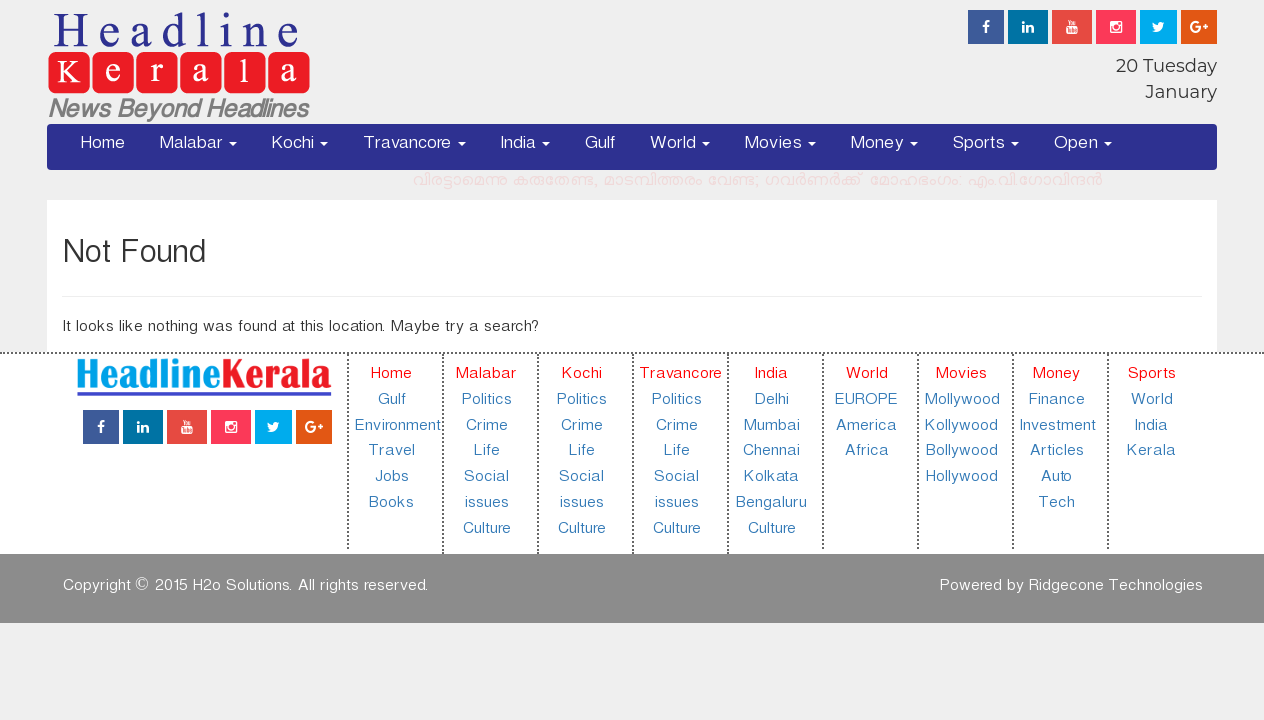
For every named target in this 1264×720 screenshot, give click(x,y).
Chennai (770, 453)
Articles (1056, 453)
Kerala (1150, 453)
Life (486, 453)
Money (884, 146)
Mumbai (771, 428)
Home (102, 146)
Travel (391, 453)
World (679, 146)
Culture (486, 531)
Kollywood (960, 428)
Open (1082, 146)
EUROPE (865, 402)
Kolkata (770, 479)
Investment (1057, 428)
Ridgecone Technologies (1115, 588)
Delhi (771, 402)
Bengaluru (770, 505)
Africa (866, 453)
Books (390, 505)
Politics (486, 402)
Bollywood (961, 453)
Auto (1055, 479)
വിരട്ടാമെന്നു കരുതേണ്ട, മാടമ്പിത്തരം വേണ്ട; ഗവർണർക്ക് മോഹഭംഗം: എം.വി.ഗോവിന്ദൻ (764, 183)
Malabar (198, 146)
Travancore (414, 146)
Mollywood (961, 402)
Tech (1056, 505)
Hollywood (961, 479)
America (865, 428)
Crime (486, 428)
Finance (1056, 402)
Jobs (391, 479)
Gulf (599, 146)
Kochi (299, 146)
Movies (780, 146)
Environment (397, 428)
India (525, 146)
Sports (985, 146)
